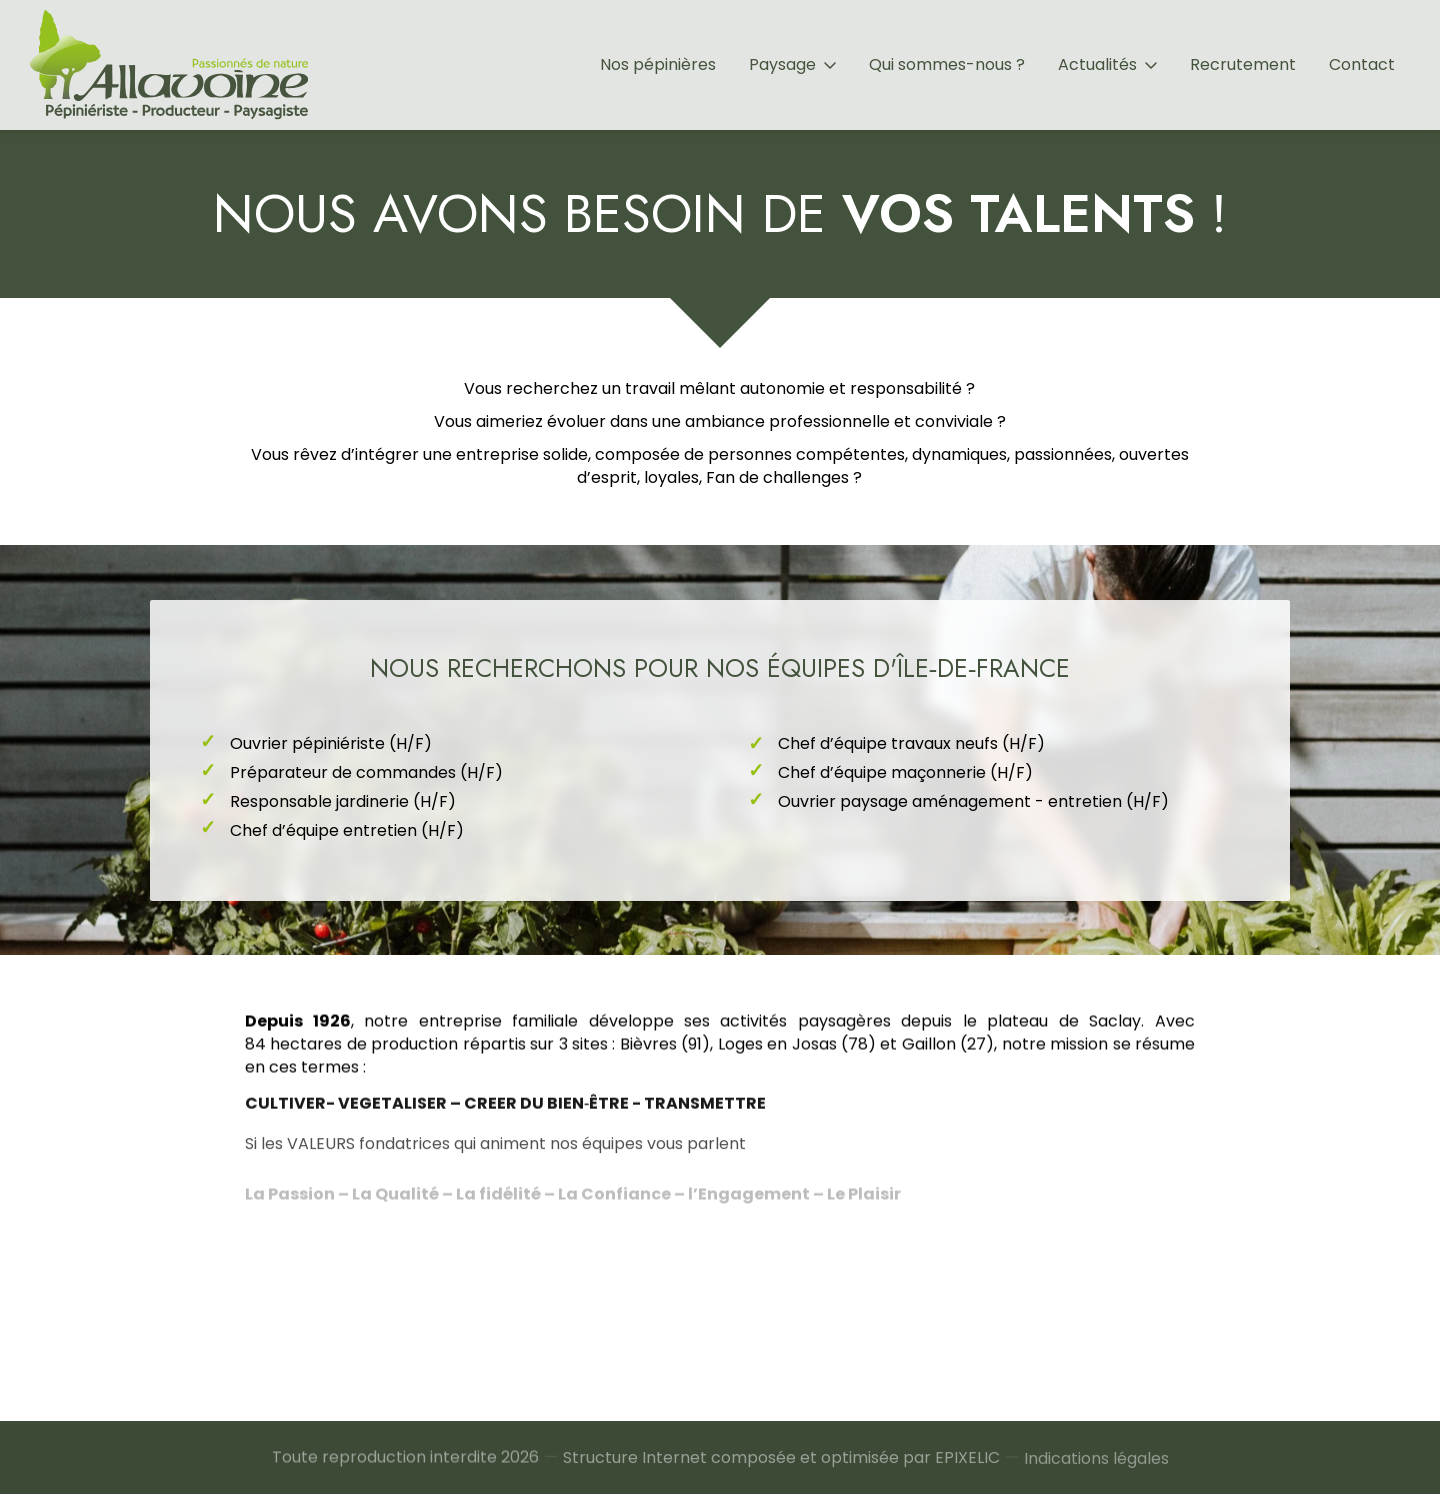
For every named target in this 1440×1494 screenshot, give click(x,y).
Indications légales (1096, 1475)
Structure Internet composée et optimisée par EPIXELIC (781, 1470)
